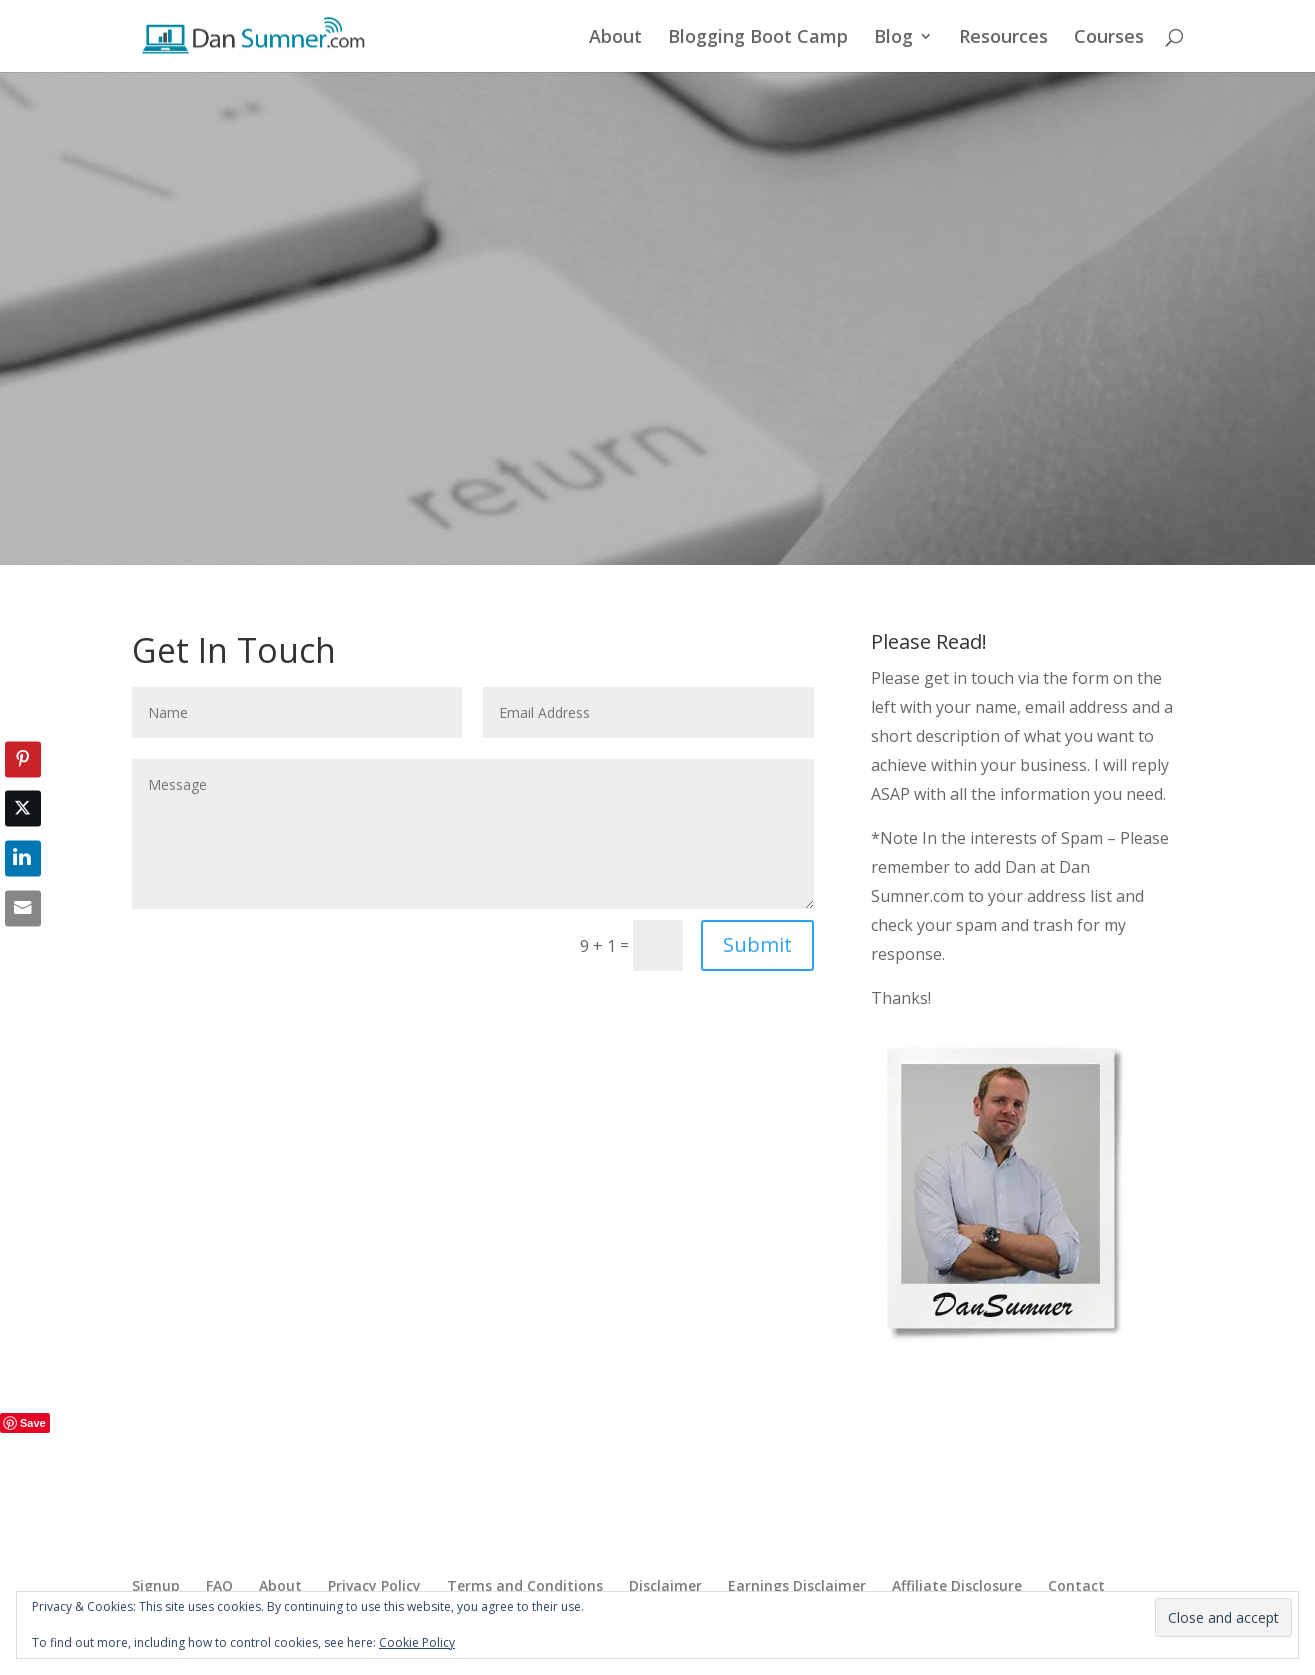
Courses (1109, 38)
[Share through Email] (23, 908)
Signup (156, 1585)
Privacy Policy (374, 1585)
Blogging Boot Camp (758, 38)
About (615, 38)
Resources (1003, 38)
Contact (1076, 1585)
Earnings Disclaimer (797, 1585)
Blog (893, 38)
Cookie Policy (417, 1642)
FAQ (219, 1585)
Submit (757, 944)
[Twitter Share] (23, 809)
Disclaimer (665, 1585)
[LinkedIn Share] (23, 859)
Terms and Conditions (525, 1585)
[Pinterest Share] (23, 759)
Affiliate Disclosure (957, 1585)
